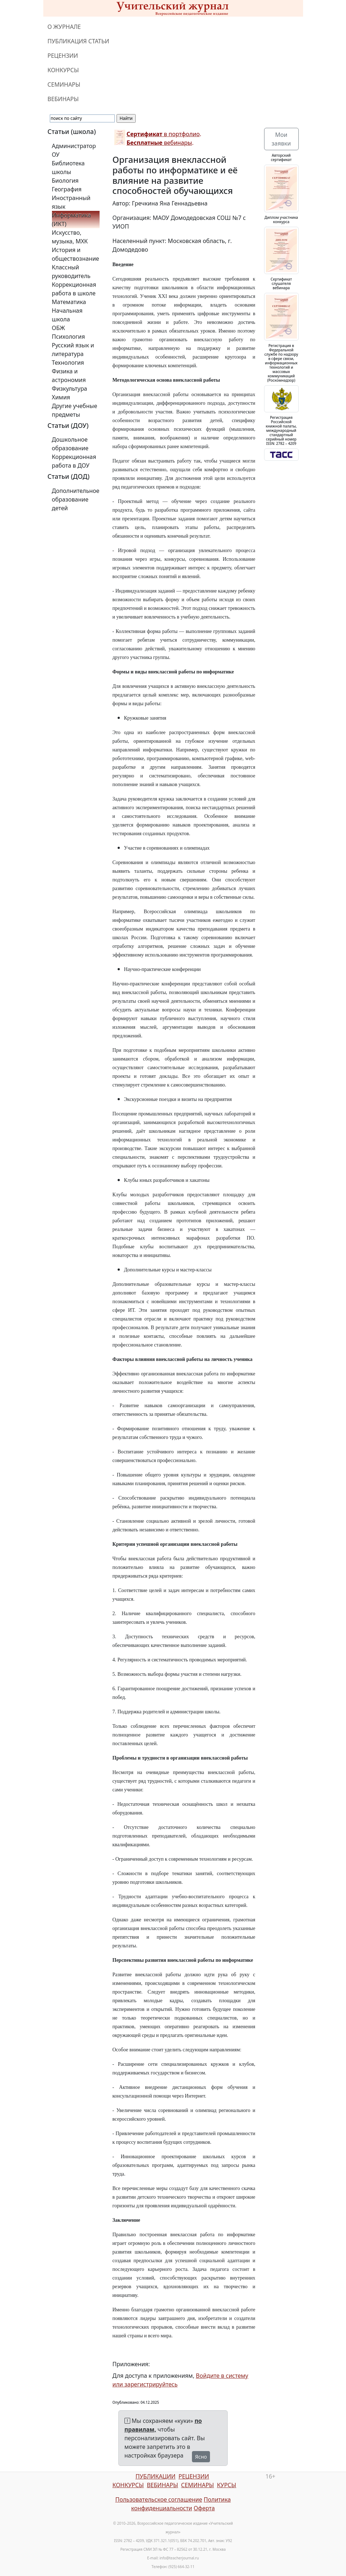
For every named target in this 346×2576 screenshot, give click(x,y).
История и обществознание (75, 254)
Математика (69, 302)
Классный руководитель (71, 271)
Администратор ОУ (74, 150)
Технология (68, 363)
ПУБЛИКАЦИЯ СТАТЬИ (78, 41)
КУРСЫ (226, 2485)
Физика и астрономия (69, 375)
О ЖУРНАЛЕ (64, 27)
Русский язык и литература (73, 349)
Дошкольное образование (70, 443)
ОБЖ (58, 328)
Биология (65, 181)
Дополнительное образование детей (76, 499)
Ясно (201, 2456)
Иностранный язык (71, 202)
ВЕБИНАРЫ (63, 99)
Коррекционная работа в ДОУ (74, 461)
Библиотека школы (68, 167)
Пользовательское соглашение (158, 2499)
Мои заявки (281, 139)
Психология (68, 337)
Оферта (204, 2508)
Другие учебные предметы (74, 410)
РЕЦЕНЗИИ (63, 56)
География (67, 189)
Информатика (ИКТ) (71, 219)
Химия (61, 397)
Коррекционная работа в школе (74, 289)
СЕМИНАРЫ (64, 84)
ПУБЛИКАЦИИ (155, 2476)
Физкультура (69, 389)
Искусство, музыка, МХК (70, 237)
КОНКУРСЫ (63, 70)
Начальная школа (67, 315)
